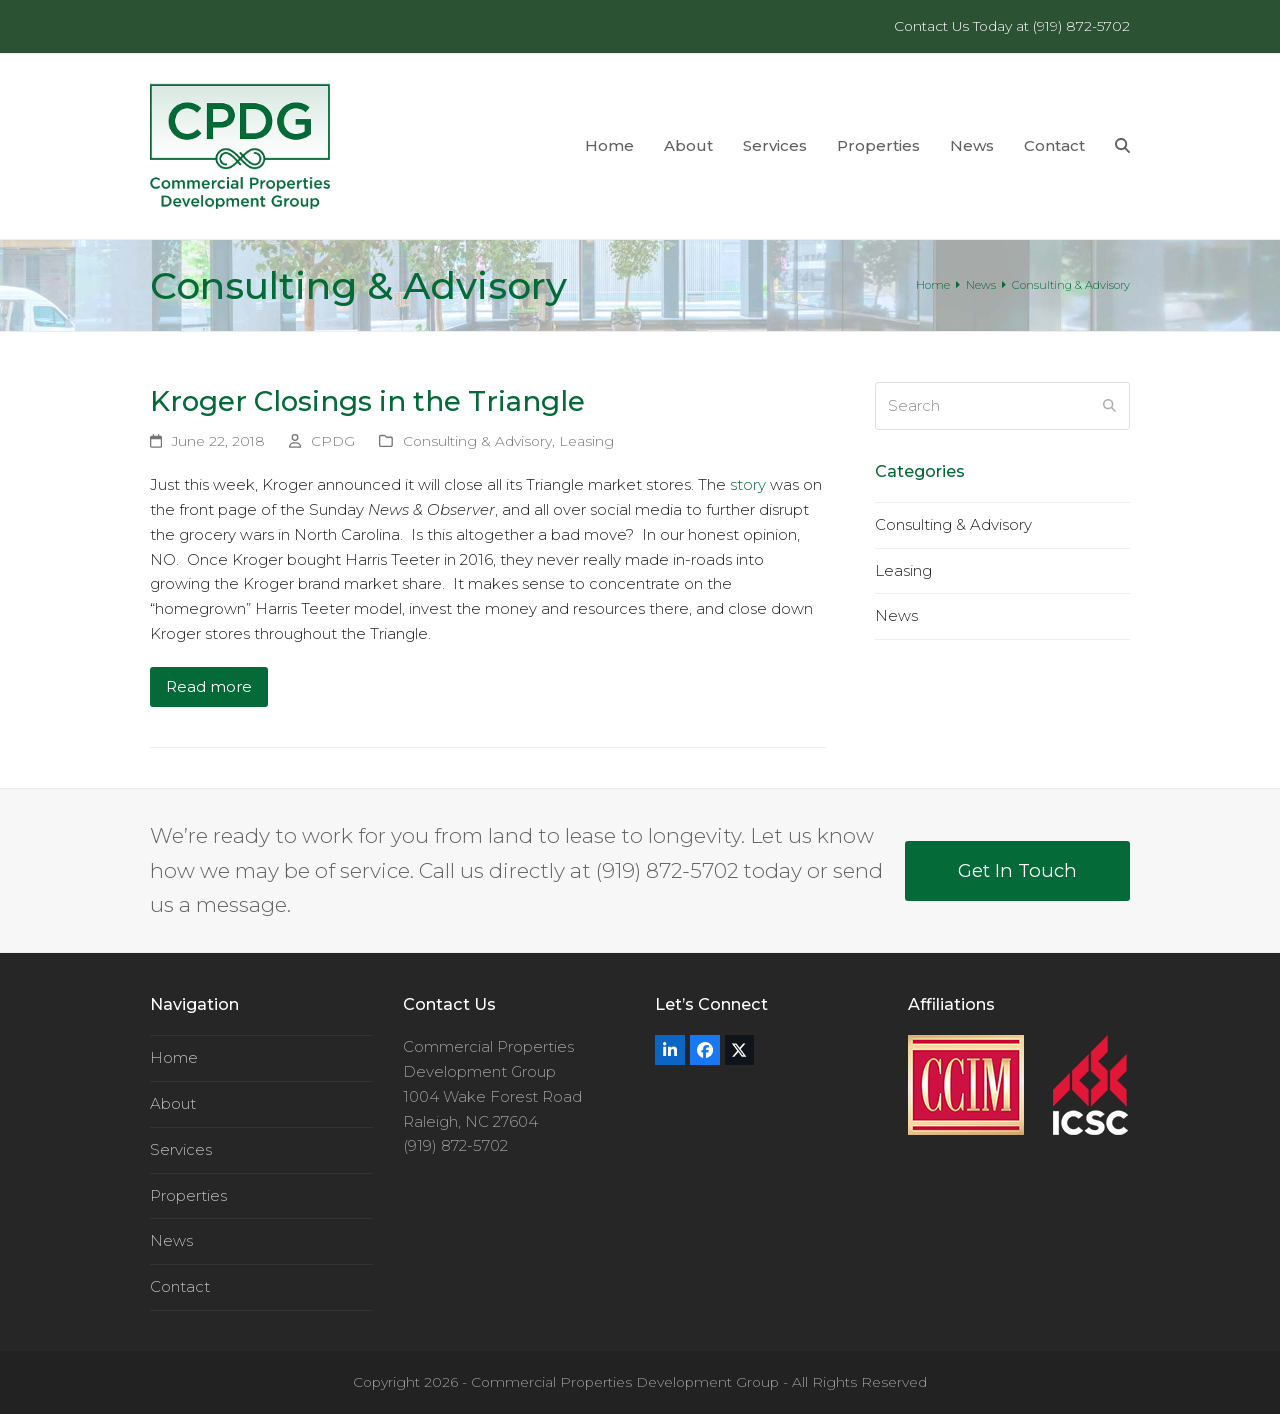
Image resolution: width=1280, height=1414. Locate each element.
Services (181, 1149)
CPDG (333, 441)
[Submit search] (1109, 406)
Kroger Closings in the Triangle (367, 401)
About (173, 1103)
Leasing (586, 441)
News (896, 615)
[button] (1122, 146)
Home (174, 1057)
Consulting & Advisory (477, 441)
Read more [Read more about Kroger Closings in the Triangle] (209, 686)
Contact (180, 1286)
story (748, 484)
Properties (188, 1195)
